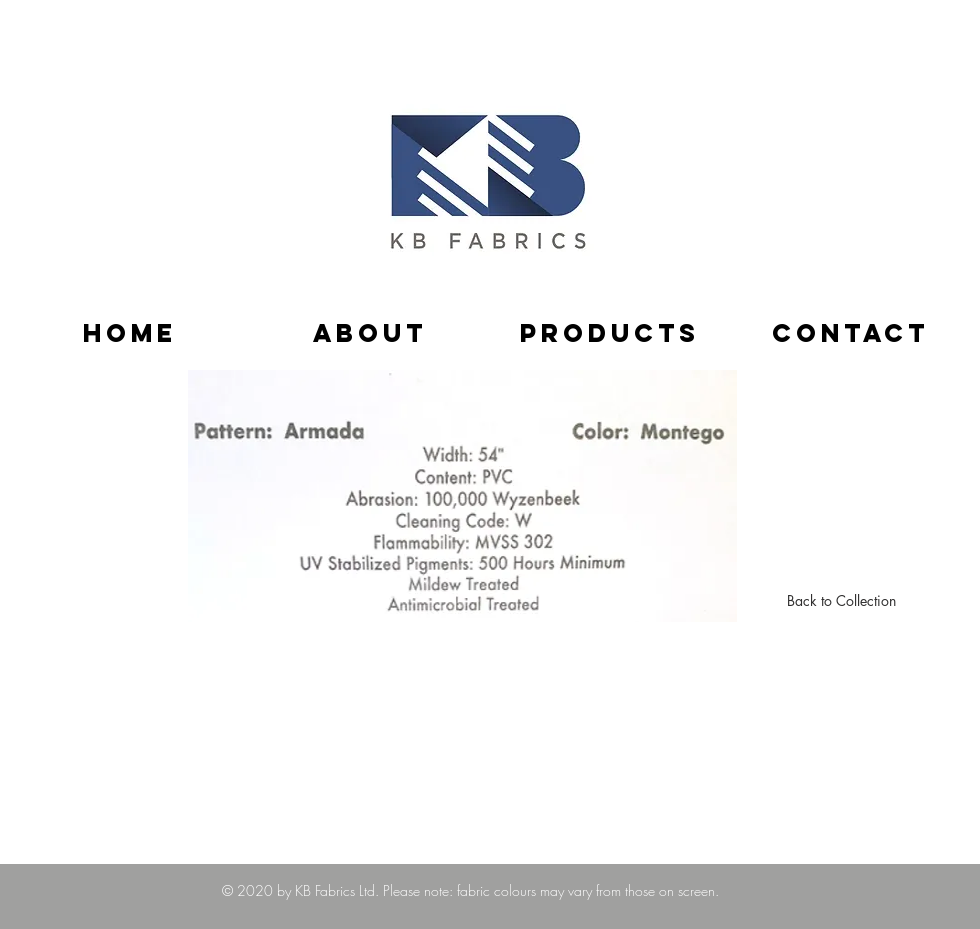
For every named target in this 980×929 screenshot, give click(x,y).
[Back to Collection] (841, 601)
